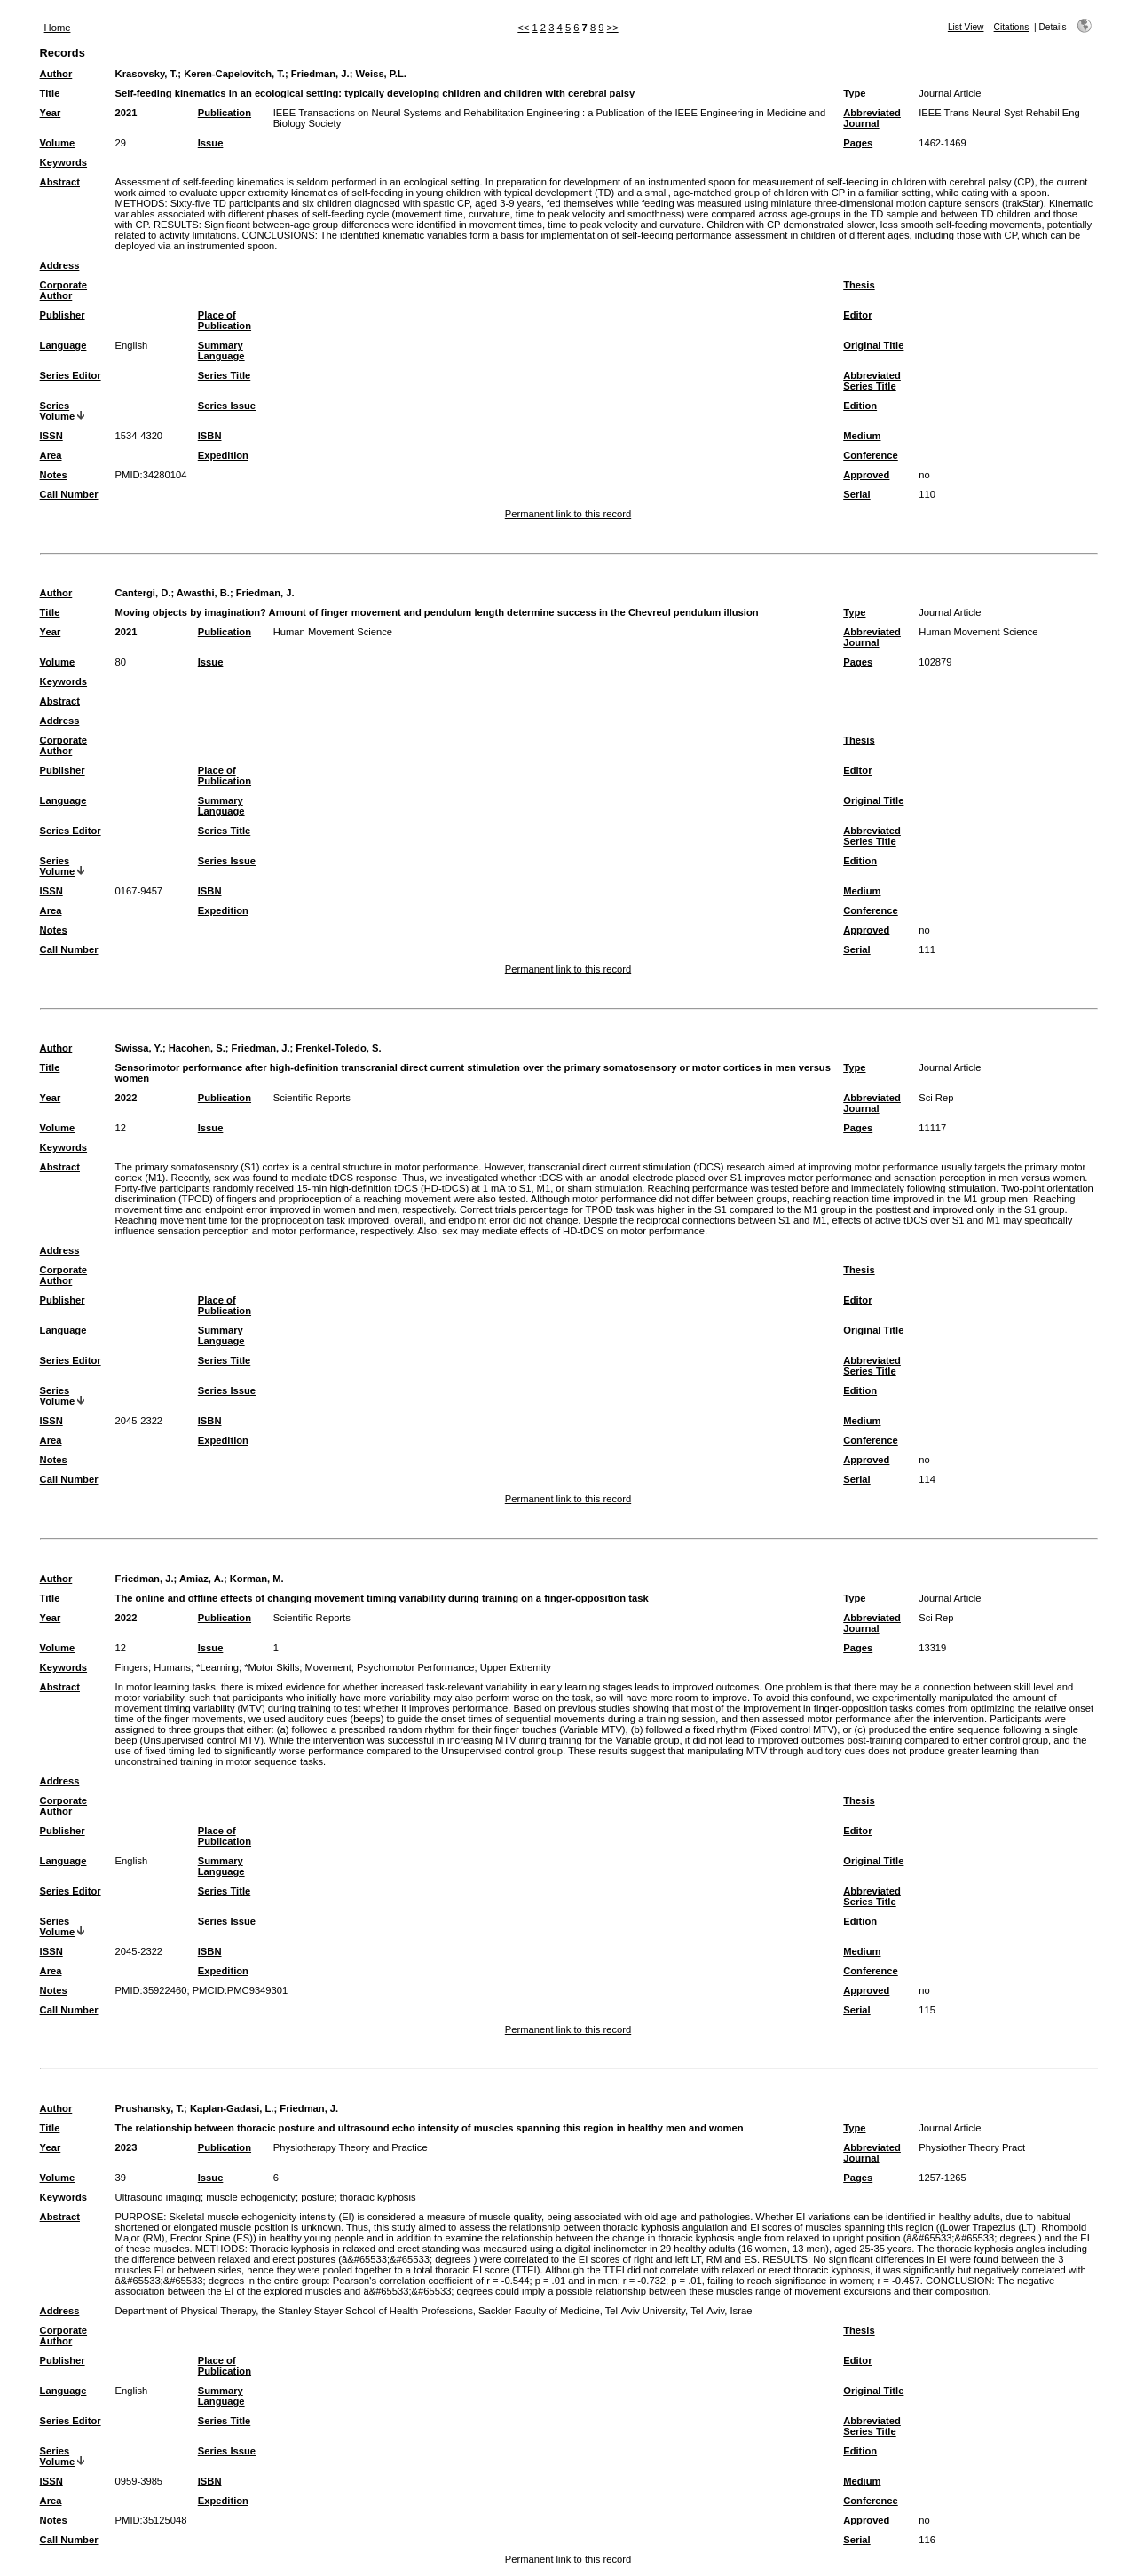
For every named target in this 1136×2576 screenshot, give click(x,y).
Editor (857, 315)
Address (60, 265)
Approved (866, 474)
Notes (53, 474)
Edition (860, 405)
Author (56, 73)
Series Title (224, 375)
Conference (870, 455)
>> (613, 27)
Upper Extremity (515, 1667)
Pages (857, 143)
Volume (57, 143)
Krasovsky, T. (146, 73)
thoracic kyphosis (378, 2197)
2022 (126, 1097)
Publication (224, 112)
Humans (172, 1667)
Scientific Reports (312, 1097)
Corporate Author (63, 290)
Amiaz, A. (201, 1578)
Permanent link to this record (568, 513)
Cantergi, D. (143, 592)
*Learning (217, 1667)
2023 (126, 2147)
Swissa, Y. (138, 1048)
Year (50, 112)
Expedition (223, 455)
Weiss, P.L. (380, 73)
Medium (861, 435)
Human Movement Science (332, 631)
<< (523, 27)
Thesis (858, 285)
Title (50, 93)
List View (966, 27)
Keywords (63, 162)
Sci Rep (936, 1097)
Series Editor (70, 375)
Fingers (131, 1667)
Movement (328, 1667)
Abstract (60, 182)
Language (63, 345)
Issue (211, 143)
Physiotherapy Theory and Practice (350, 2147)
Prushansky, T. (150, 2108)
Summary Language (221, 350)
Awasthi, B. (203, 592)
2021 (126, 112)
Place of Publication (224, 320)
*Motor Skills (271, 1667)
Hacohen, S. (197, 1048)
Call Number (69, 494)
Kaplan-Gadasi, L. (232, 2108)
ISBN (210, 435)
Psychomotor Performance (415, 1667)
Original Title (873, 345)
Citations (1012, 27)
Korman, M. (257, 1578)
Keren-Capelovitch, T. (234, 73)
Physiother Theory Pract (972, 2147)
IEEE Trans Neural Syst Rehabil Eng (999, 112)
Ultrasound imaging (158, 2197)
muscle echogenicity (251, 2197)
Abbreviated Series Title (872, 380)
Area (51, 455)
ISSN (51, 435)
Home (57, 27)
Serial (856, 494)
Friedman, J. (320, 73)
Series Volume (57, 410)
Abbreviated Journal (872, 118)
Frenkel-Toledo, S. (338, 1048)
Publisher (62, 315)
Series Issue (227, 405)
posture (317, 2197)
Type (854, 93)
